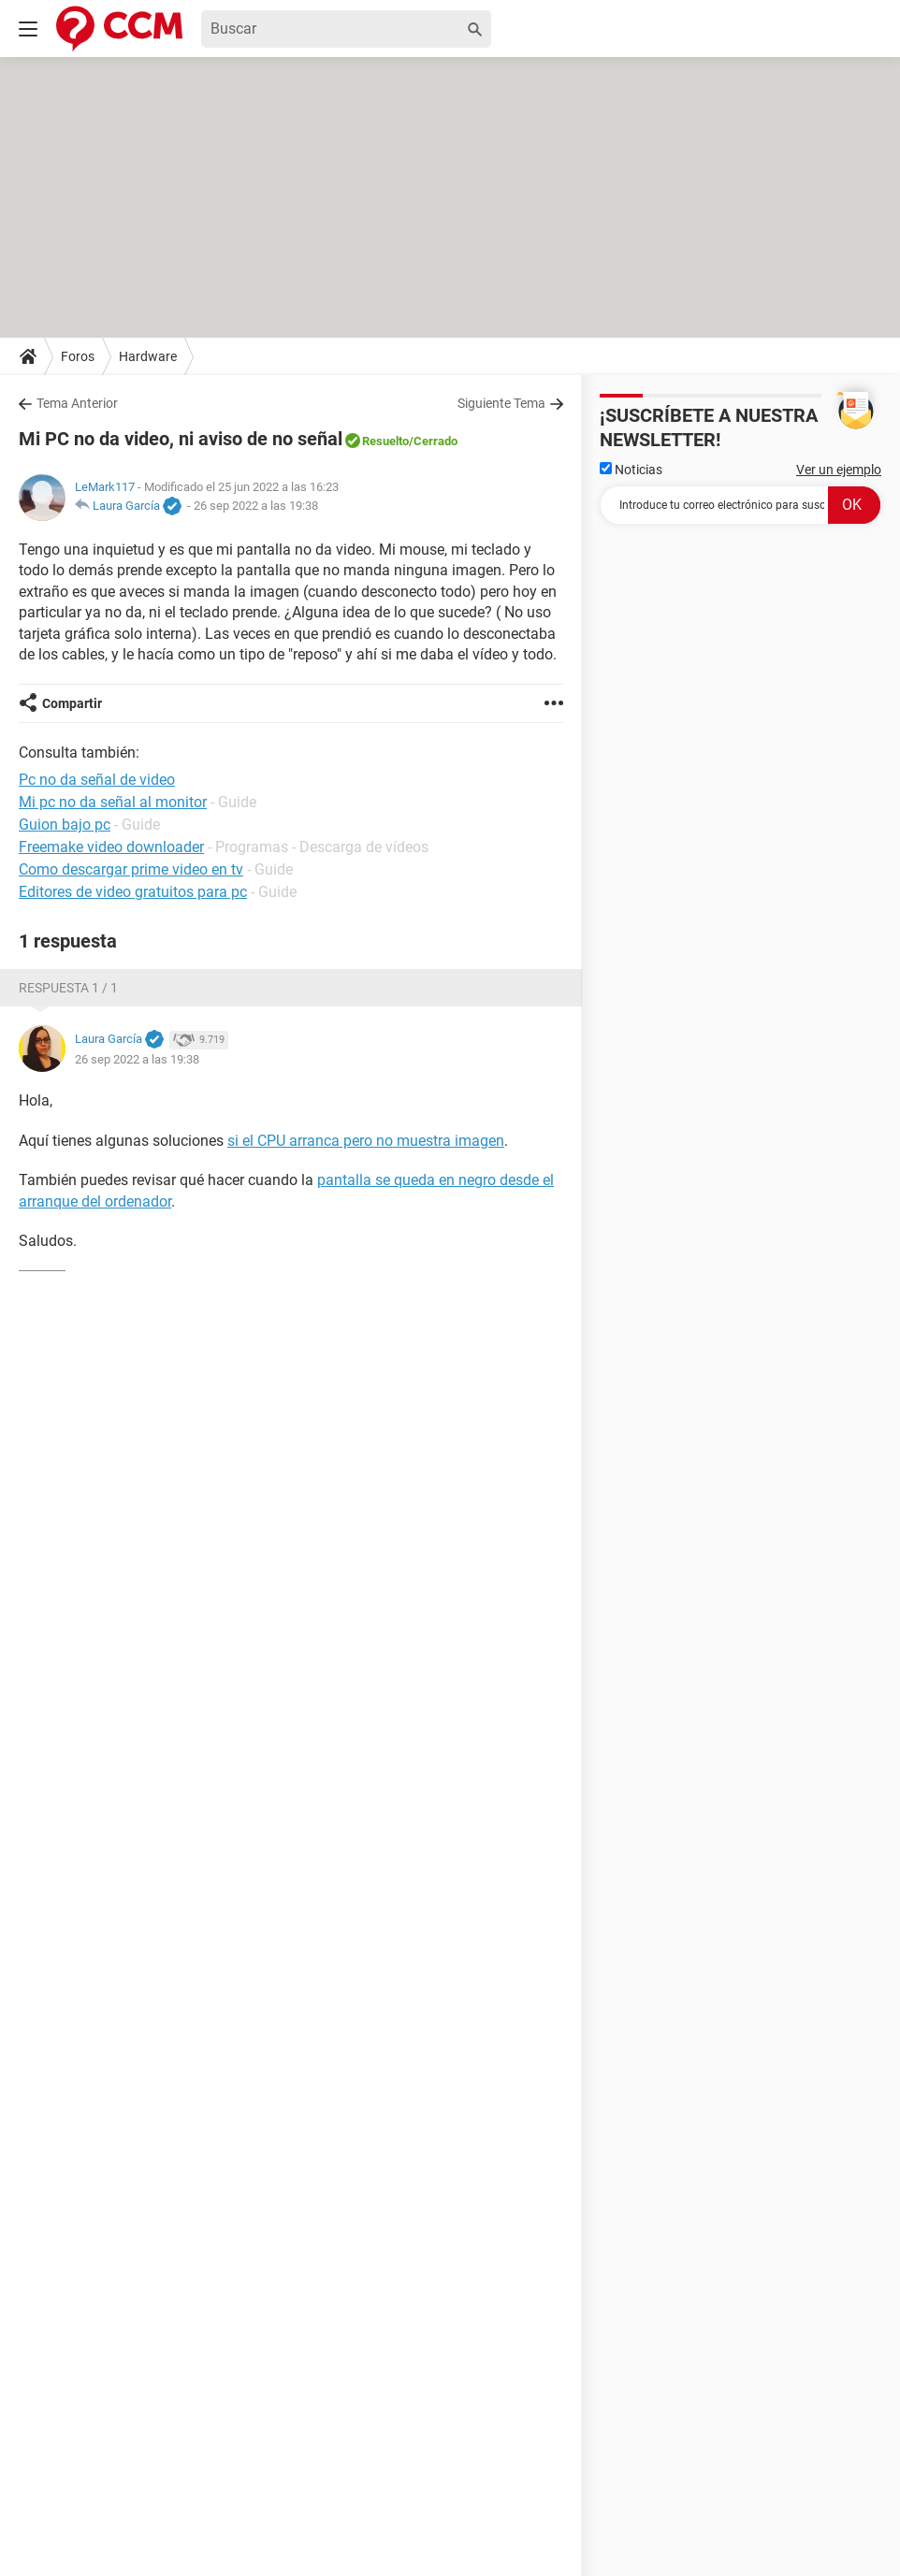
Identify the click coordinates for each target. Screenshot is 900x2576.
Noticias (631, 469)
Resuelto (385, 441)
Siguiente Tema (501, 403)
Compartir (72, 703)
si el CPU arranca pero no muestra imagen (365, 1141)
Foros (77, 356)
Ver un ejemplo (838, 469)
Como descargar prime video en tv (131, 869)
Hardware (148, 356)
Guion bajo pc (64, 824)
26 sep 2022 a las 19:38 (256, 506)
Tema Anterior (77, 403)
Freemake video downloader (111, 847)
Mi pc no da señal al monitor (113, 802)
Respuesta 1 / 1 (68, 987)
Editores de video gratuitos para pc (133, 892)
